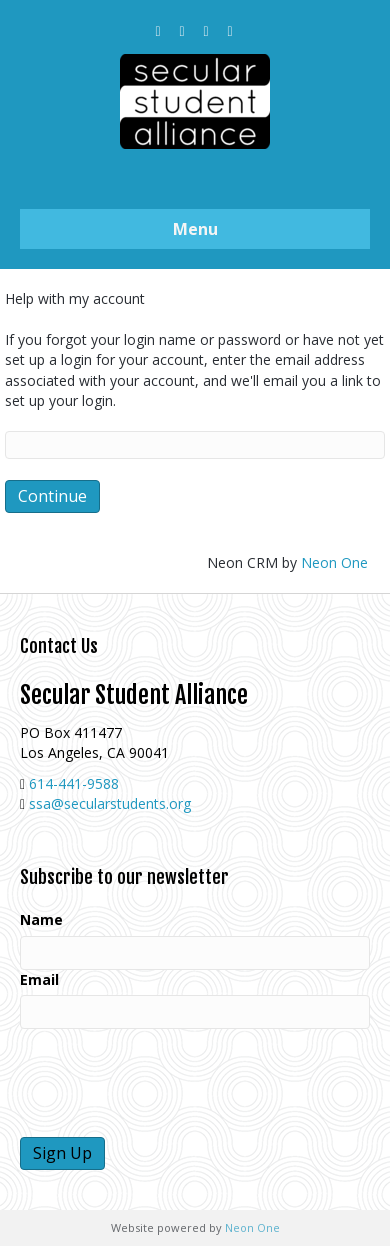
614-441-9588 (74, 783)
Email (39, 979)
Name (41, 919)
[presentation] (172, 1083)
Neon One (334, 562)
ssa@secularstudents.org (110, 803)
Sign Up (62, 1153)
